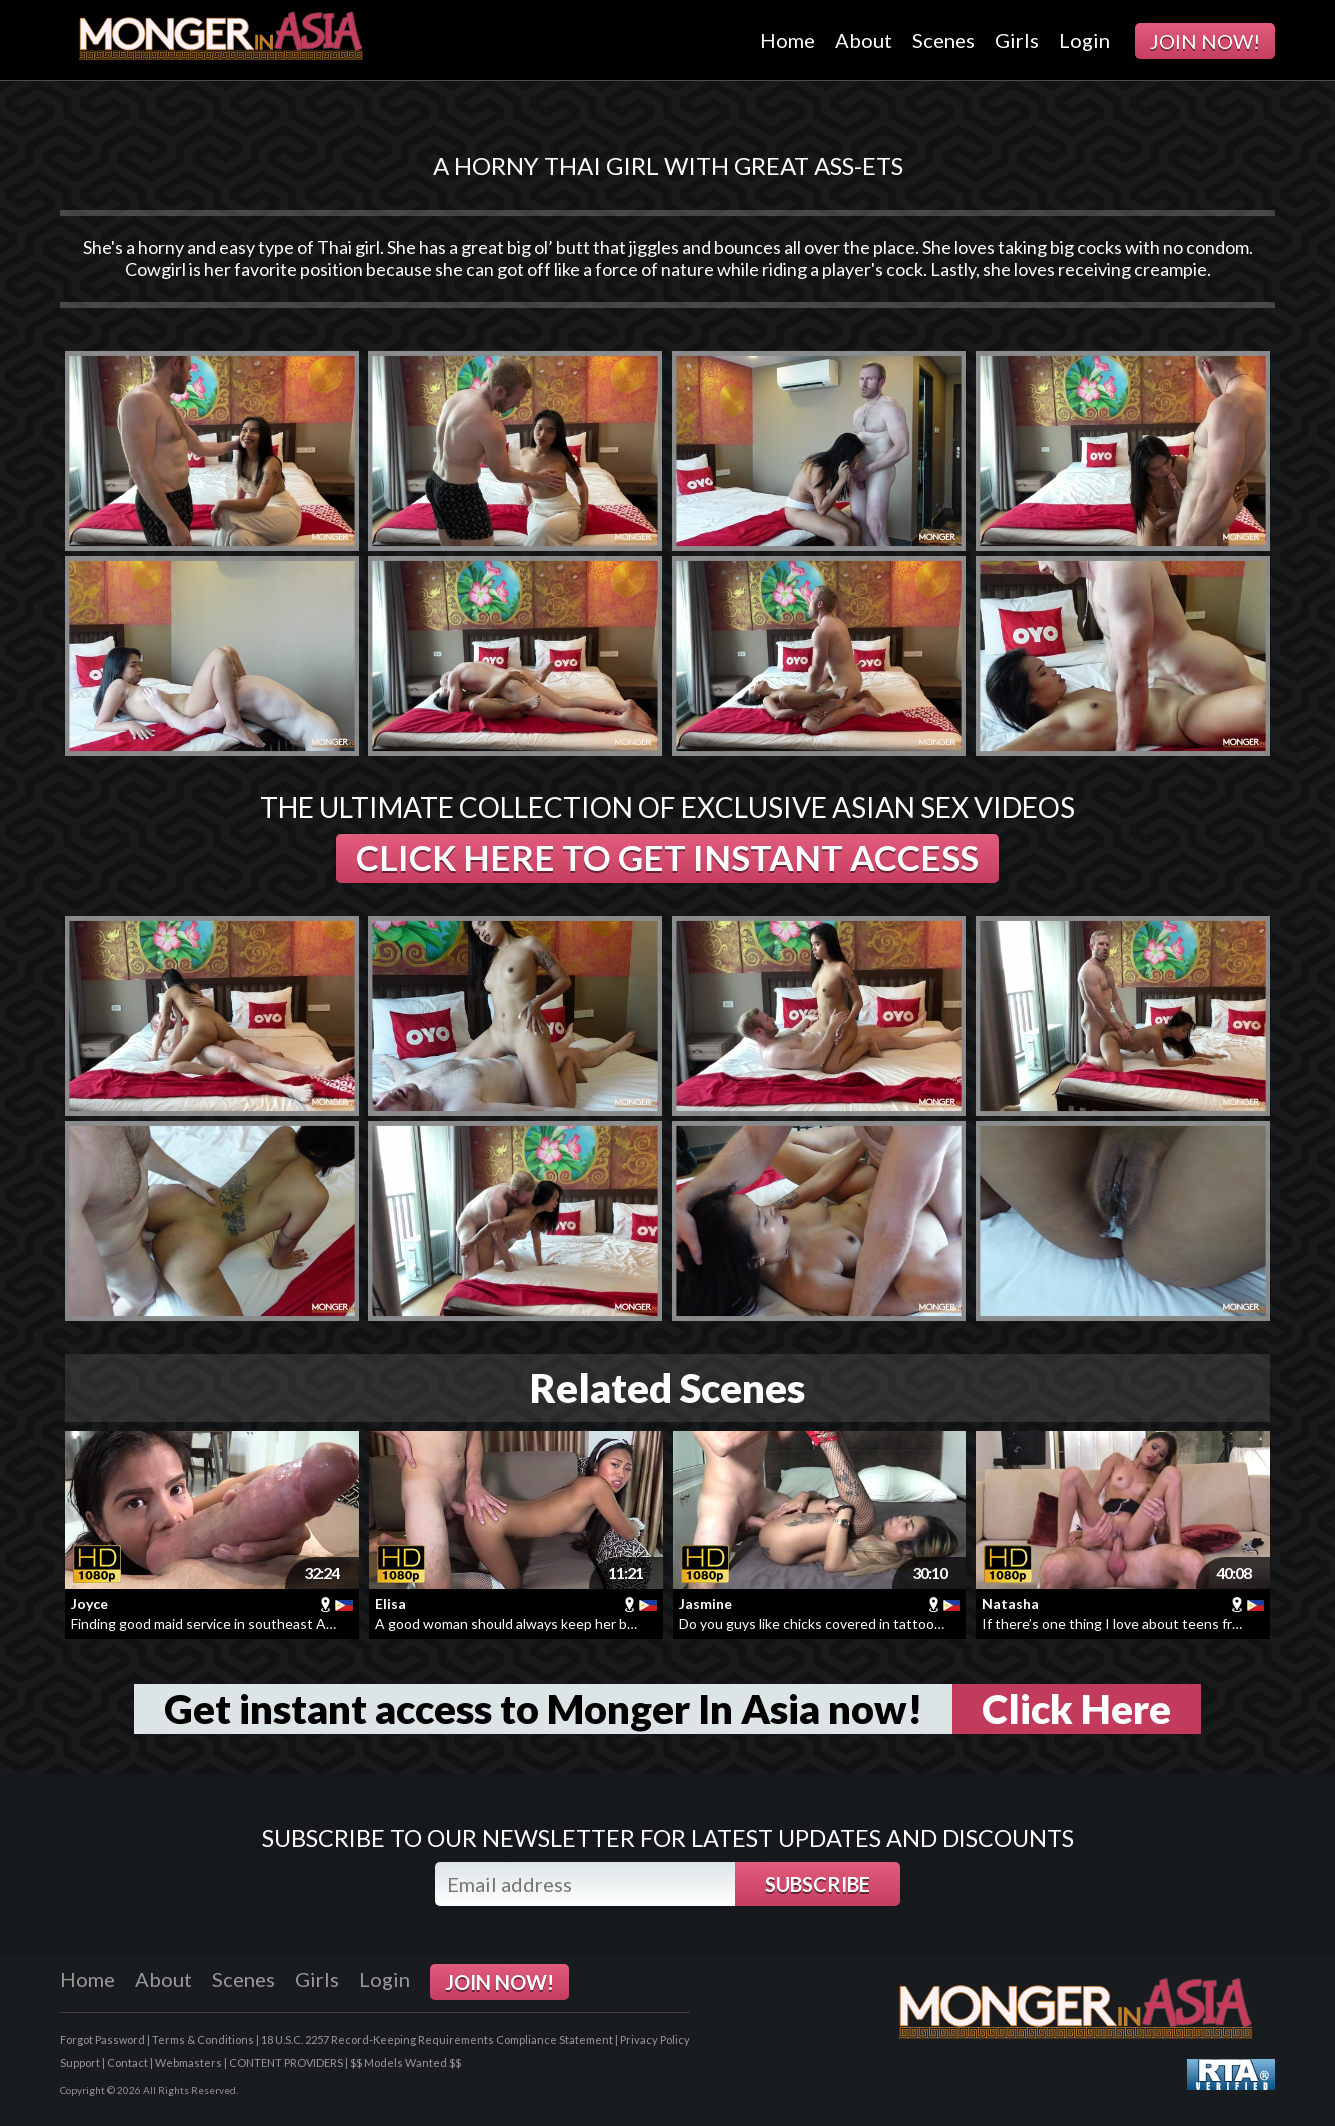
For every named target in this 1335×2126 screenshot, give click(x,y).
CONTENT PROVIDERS (286, 2062)
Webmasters (188, 2062)
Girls (1017, 40)
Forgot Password (102, 2039)
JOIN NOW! (1205, 41)
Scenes (943, 40)
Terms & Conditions (203, 2039)
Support (80, 2062)
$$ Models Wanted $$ (405, 2062)
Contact (127, 2062)
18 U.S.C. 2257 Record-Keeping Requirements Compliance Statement (437, 2039)
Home (787, 40)
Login (1084, 40)
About (863, 40)
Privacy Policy (655, 2039)
